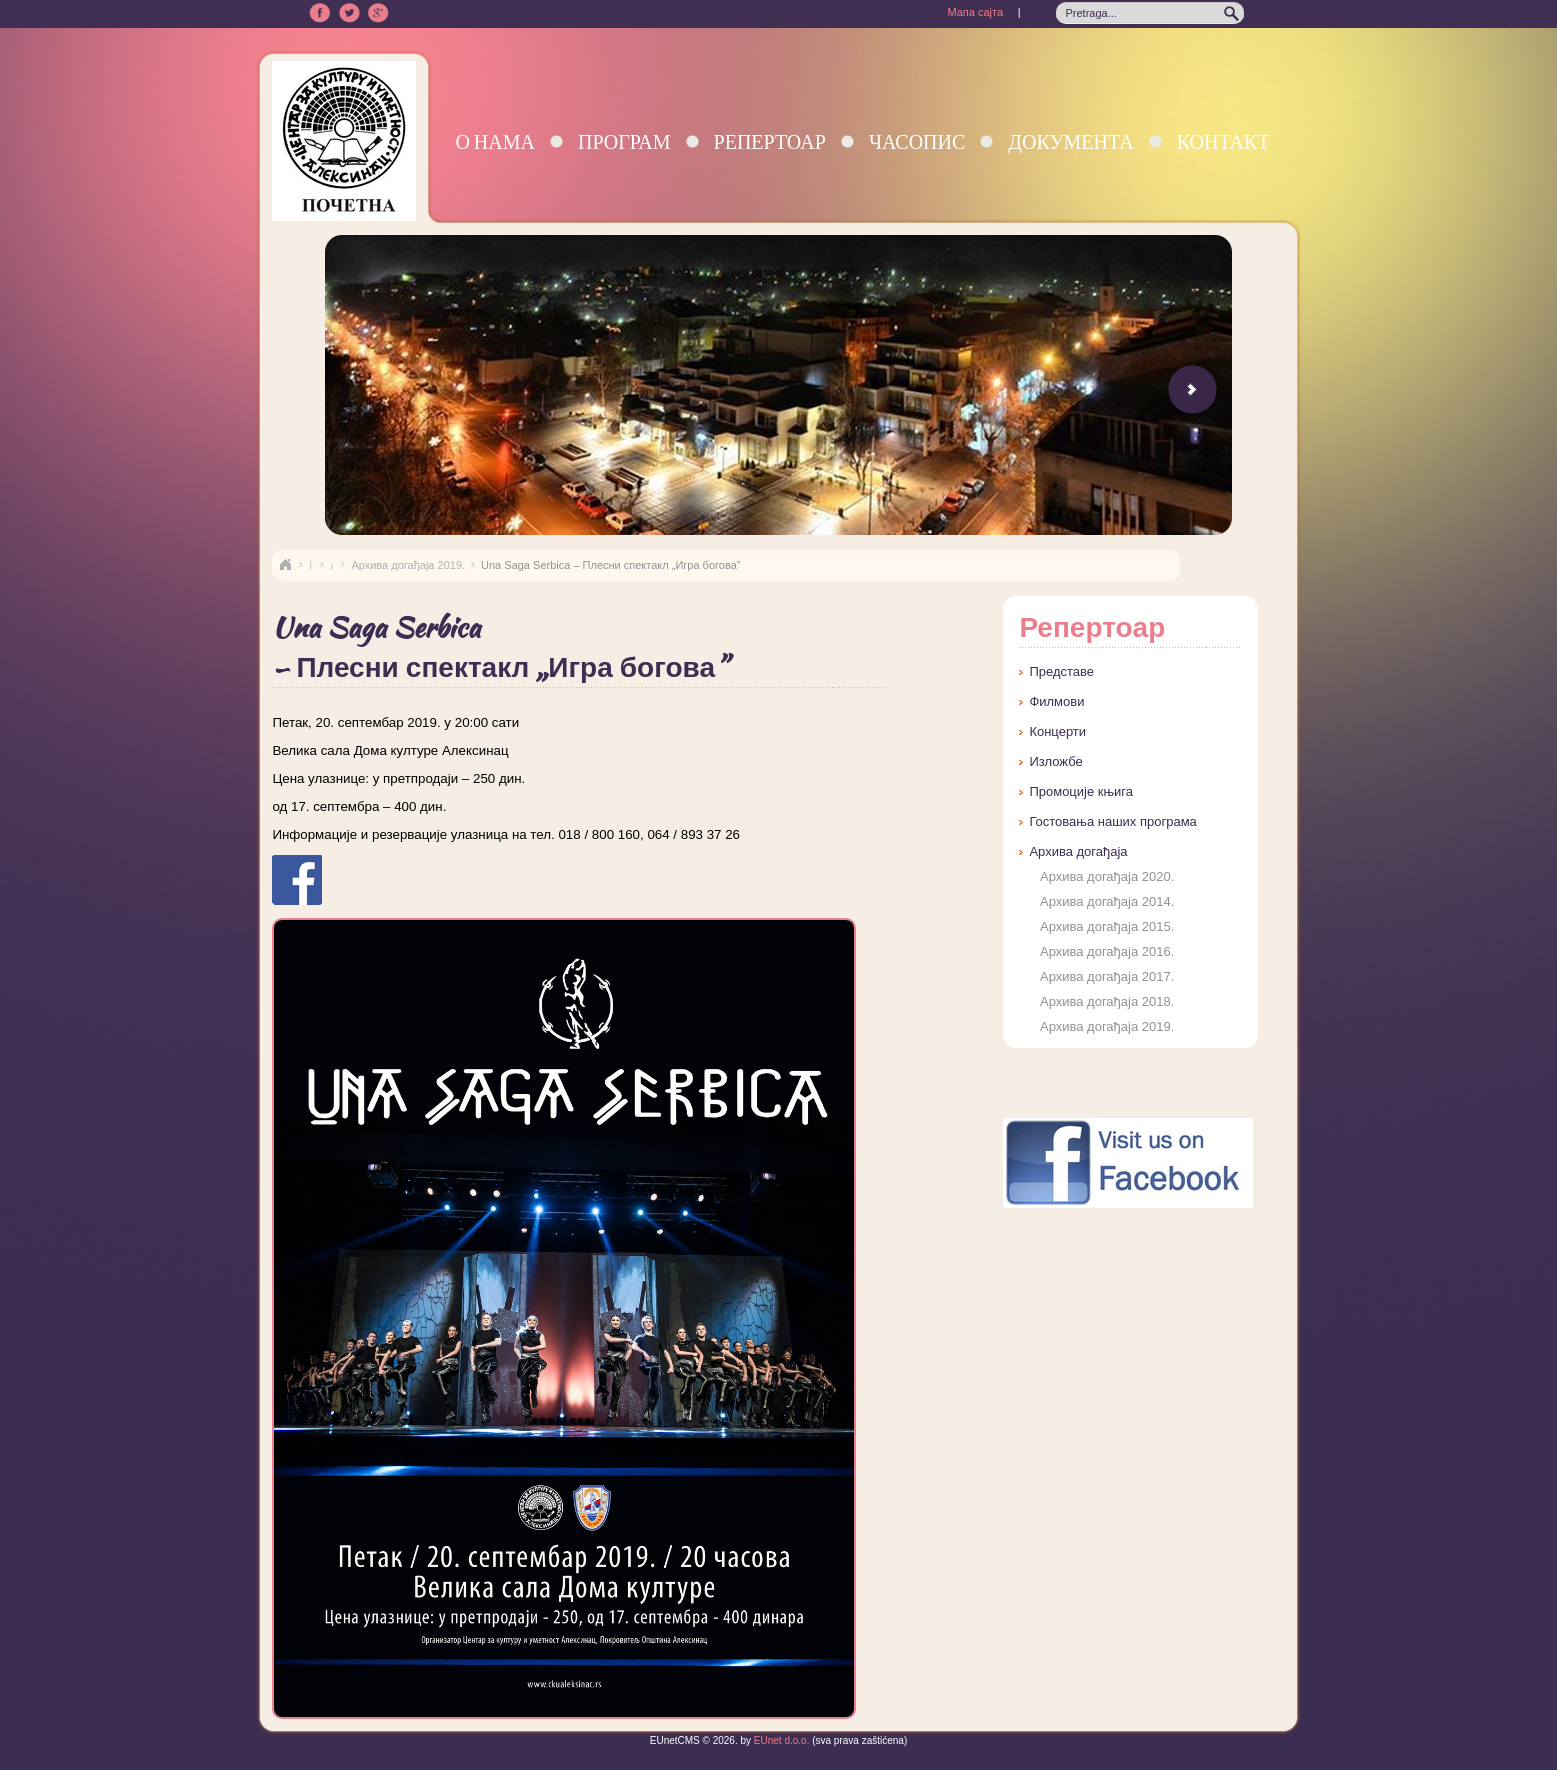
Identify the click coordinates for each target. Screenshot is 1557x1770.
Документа (1070, 141)
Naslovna (285, 565)
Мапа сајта (975, 12)
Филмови (1056, 701)
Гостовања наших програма (1112, 821)
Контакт (1223, 141)
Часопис (917, 141)
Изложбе (1055, 761)
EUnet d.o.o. (780, 1740)
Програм (624, 141)
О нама (495, 141)
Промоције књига (1081, 791)
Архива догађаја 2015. (1107, 926)
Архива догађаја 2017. (1107, 976)
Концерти (1057, 731)
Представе (1061, 671)
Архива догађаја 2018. (1107, 1001)
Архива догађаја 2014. (1107, 901)
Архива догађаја (1078, 851)
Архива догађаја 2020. (1107, 876)
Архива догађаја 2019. (408, 565)
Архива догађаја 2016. (1107, 951)
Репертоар (770, 141)
